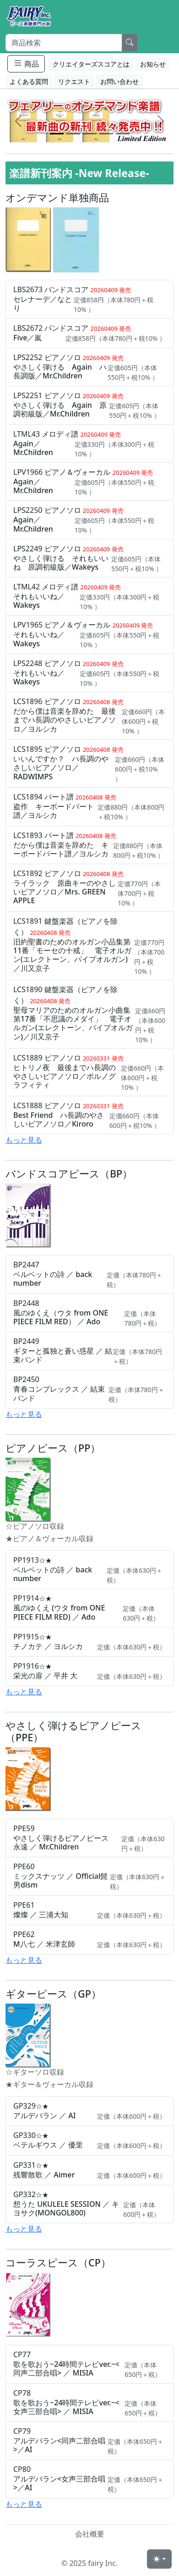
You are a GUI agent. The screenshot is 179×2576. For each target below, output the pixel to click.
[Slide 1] (57, 133)
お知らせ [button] (153, 64)
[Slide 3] (90, 133)
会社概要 (89, 2534)
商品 (26, 63)
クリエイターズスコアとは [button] (91, 64)
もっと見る (23, 1140)
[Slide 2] (73, 133)
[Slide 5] (123, 133)
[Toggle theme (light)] (159, 2559)
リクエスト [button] (74, 81)
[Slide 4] (106, 133)
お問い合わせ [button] (119, 81)
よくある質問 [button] (29, 81)
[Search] (63, 42)
